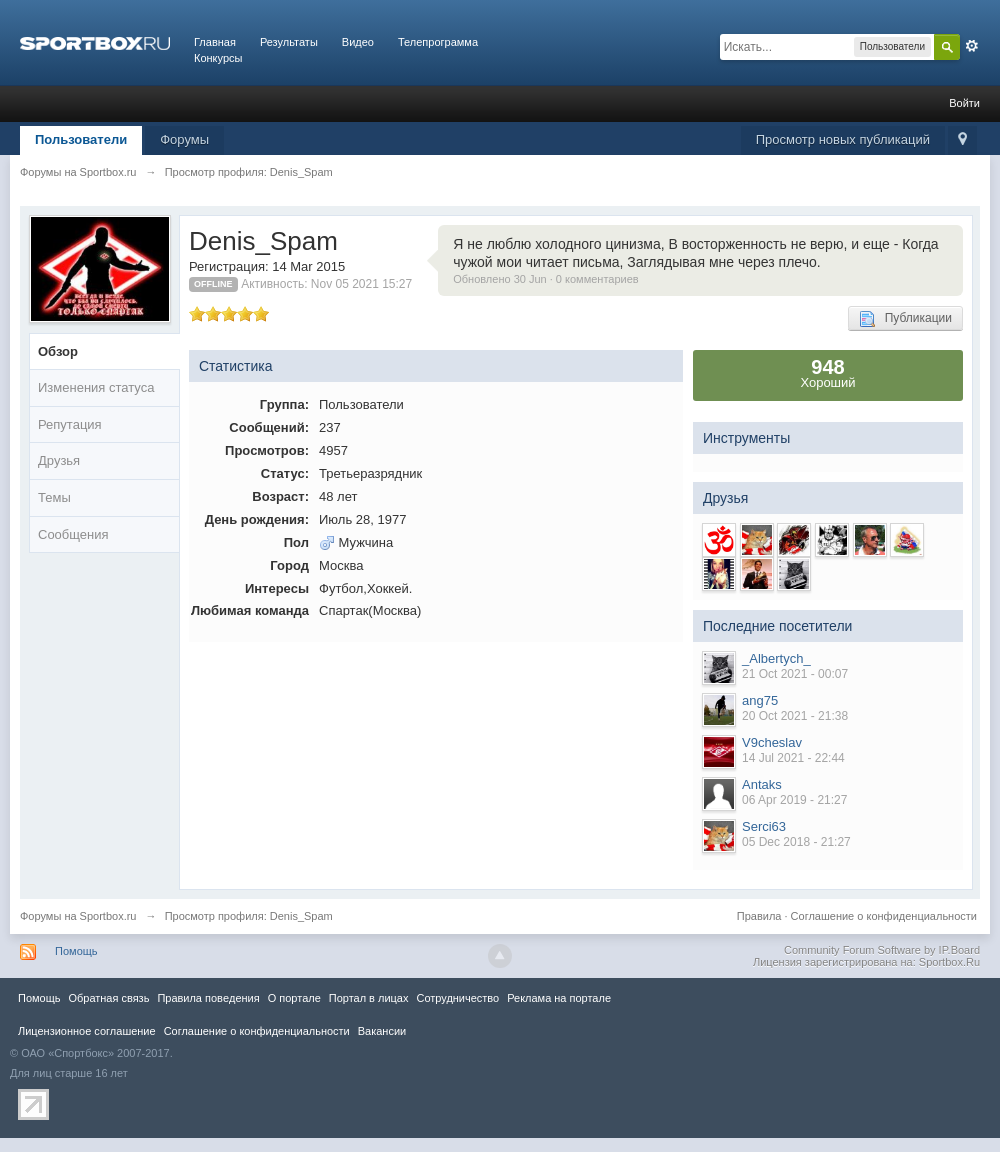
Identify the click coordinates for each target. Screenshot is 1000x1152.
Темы (54, 497)
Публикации (905, 319)
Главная (215, 42)
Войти (964, 103)
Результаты (289, 42)
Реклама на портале (559, 998)
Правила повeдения (208, 998)
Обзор (58, 351)
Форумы (184, 139)
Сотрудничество (457, 998)
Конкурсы (218, 58)
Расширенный (972, 46)
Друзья (59, 460)
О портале (294, 998)
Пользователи (81, 139)
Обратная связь (108, 998)
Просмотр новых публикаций (843, 139)
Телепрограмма (438, 42)
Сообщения (73, 534)
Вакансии (382, 1031)
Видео (358, 42)
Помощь (76, 951)
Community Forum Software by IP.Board (882, 950)
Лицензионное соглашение (87, 1031)
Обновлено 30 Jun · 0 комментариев (545, 279)
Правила (759, 916)
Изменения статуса (96, 387)
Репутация (70, 424)
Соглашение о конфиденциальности (884, 916)
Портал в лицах (369, 998)
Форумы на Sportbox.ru (78, 916)
